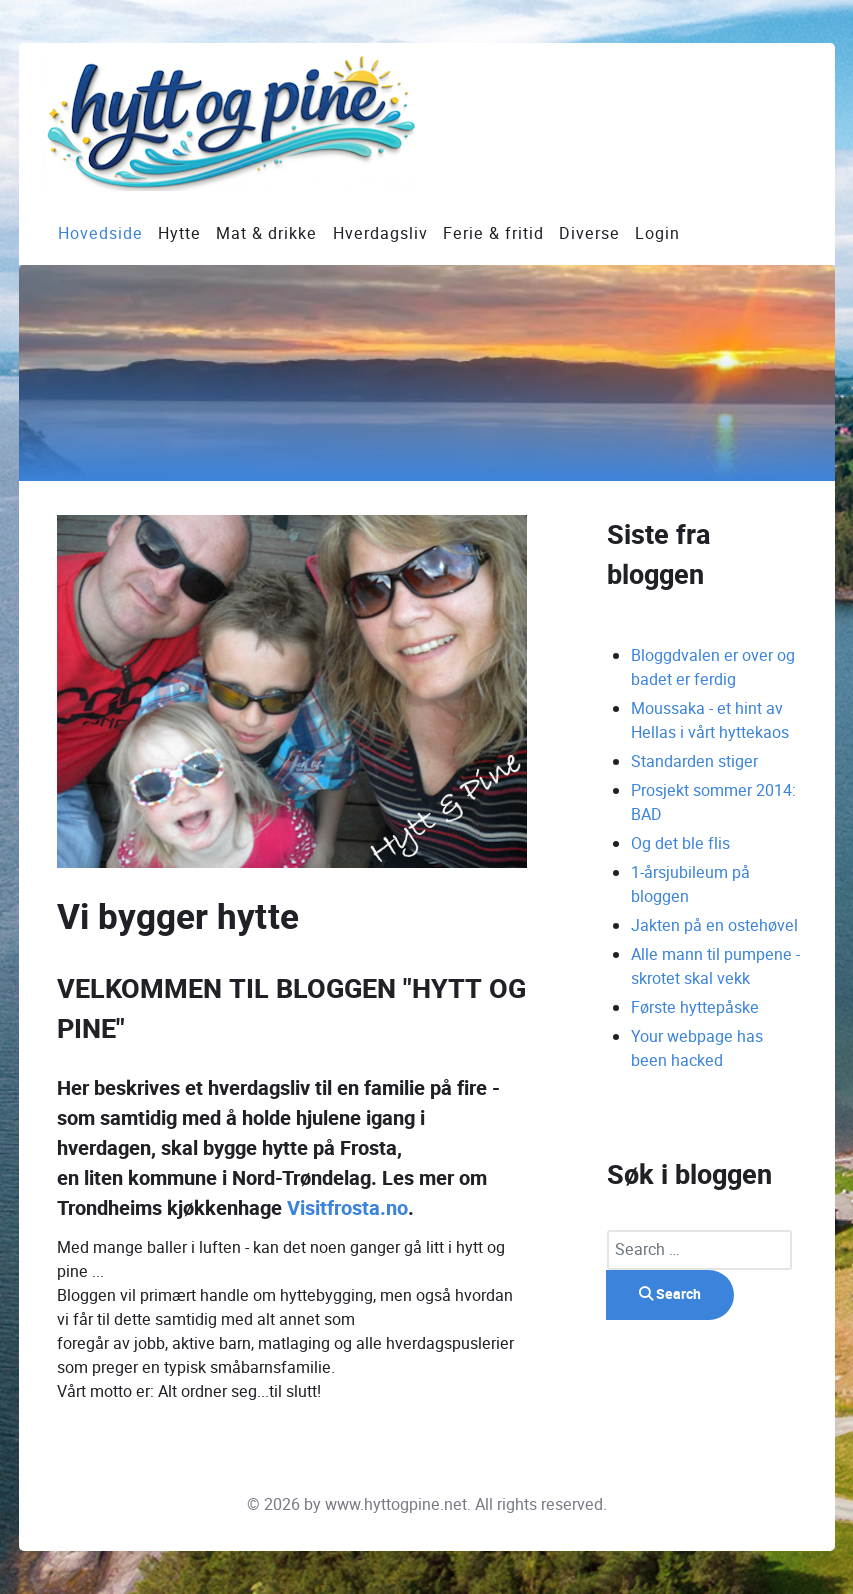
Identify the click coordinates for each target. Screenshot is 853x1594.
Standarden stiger (694, 761)
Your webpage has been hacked (697, 1048)
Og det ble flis (680, 843)
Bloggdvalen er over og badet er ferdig (713, 667)
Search (670, 1294)
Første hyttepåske (695, 1007)
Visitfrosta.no (347, 1208)
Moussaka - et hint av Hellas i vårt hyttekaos (710, 720)
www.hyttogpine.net (396, 1504)
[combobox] (699, 1250)
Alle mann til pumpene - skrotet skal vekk (715, 966)
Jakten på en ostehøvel (714, 925)
